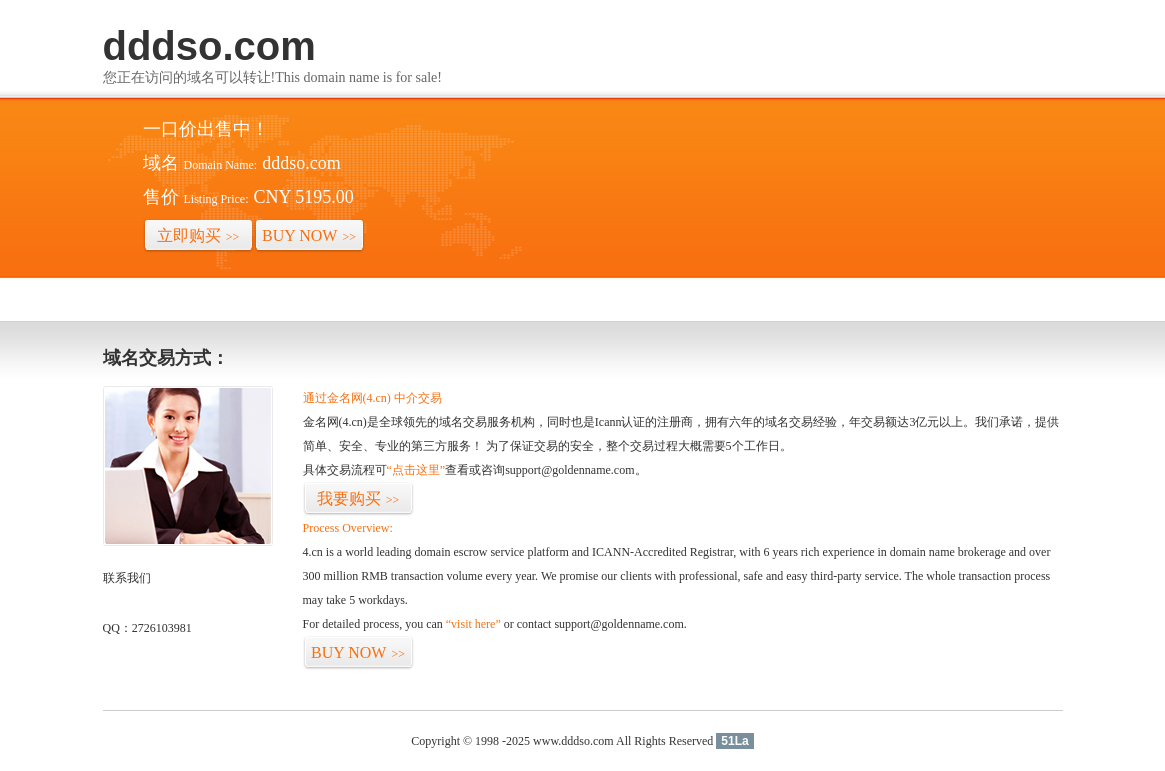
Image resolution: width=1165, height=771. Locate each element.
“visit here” (473, 624)
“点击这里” (416, 470)
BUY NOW (309, 235)
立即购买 (198, 235)
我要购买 (358, 498)
